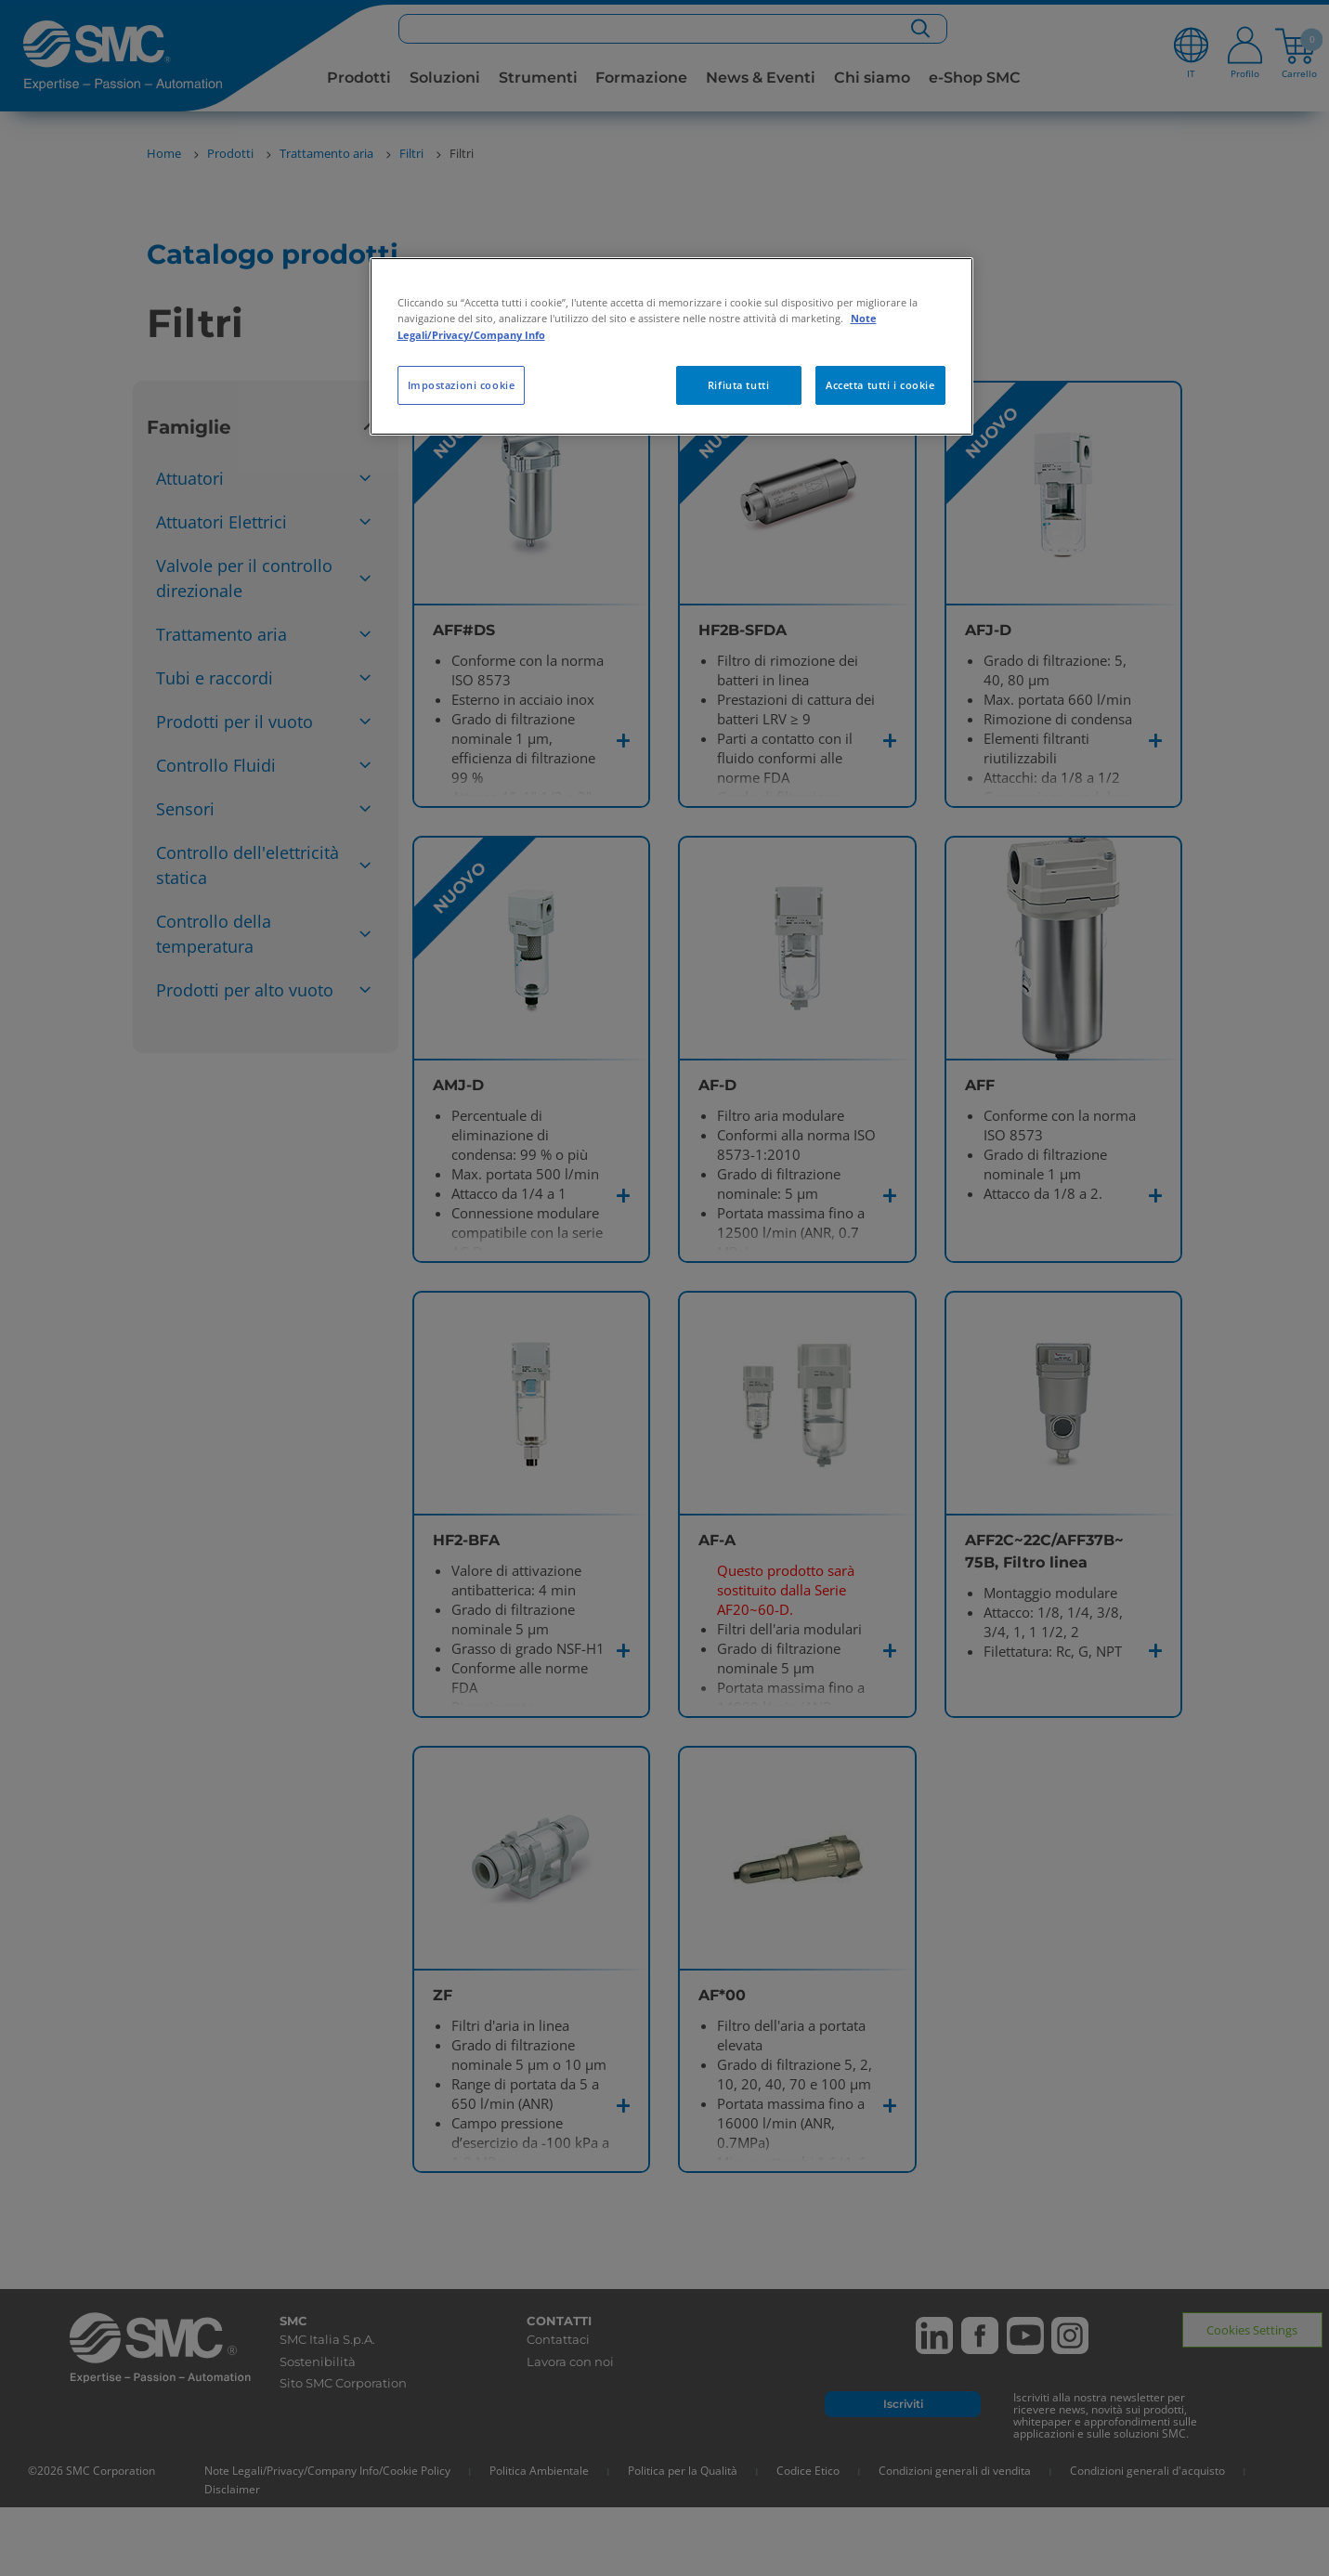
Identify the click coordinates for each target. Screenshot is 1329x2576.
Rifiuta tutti (738, 385)
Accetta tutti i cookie (880, 385)
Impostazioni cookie (461, 385)
